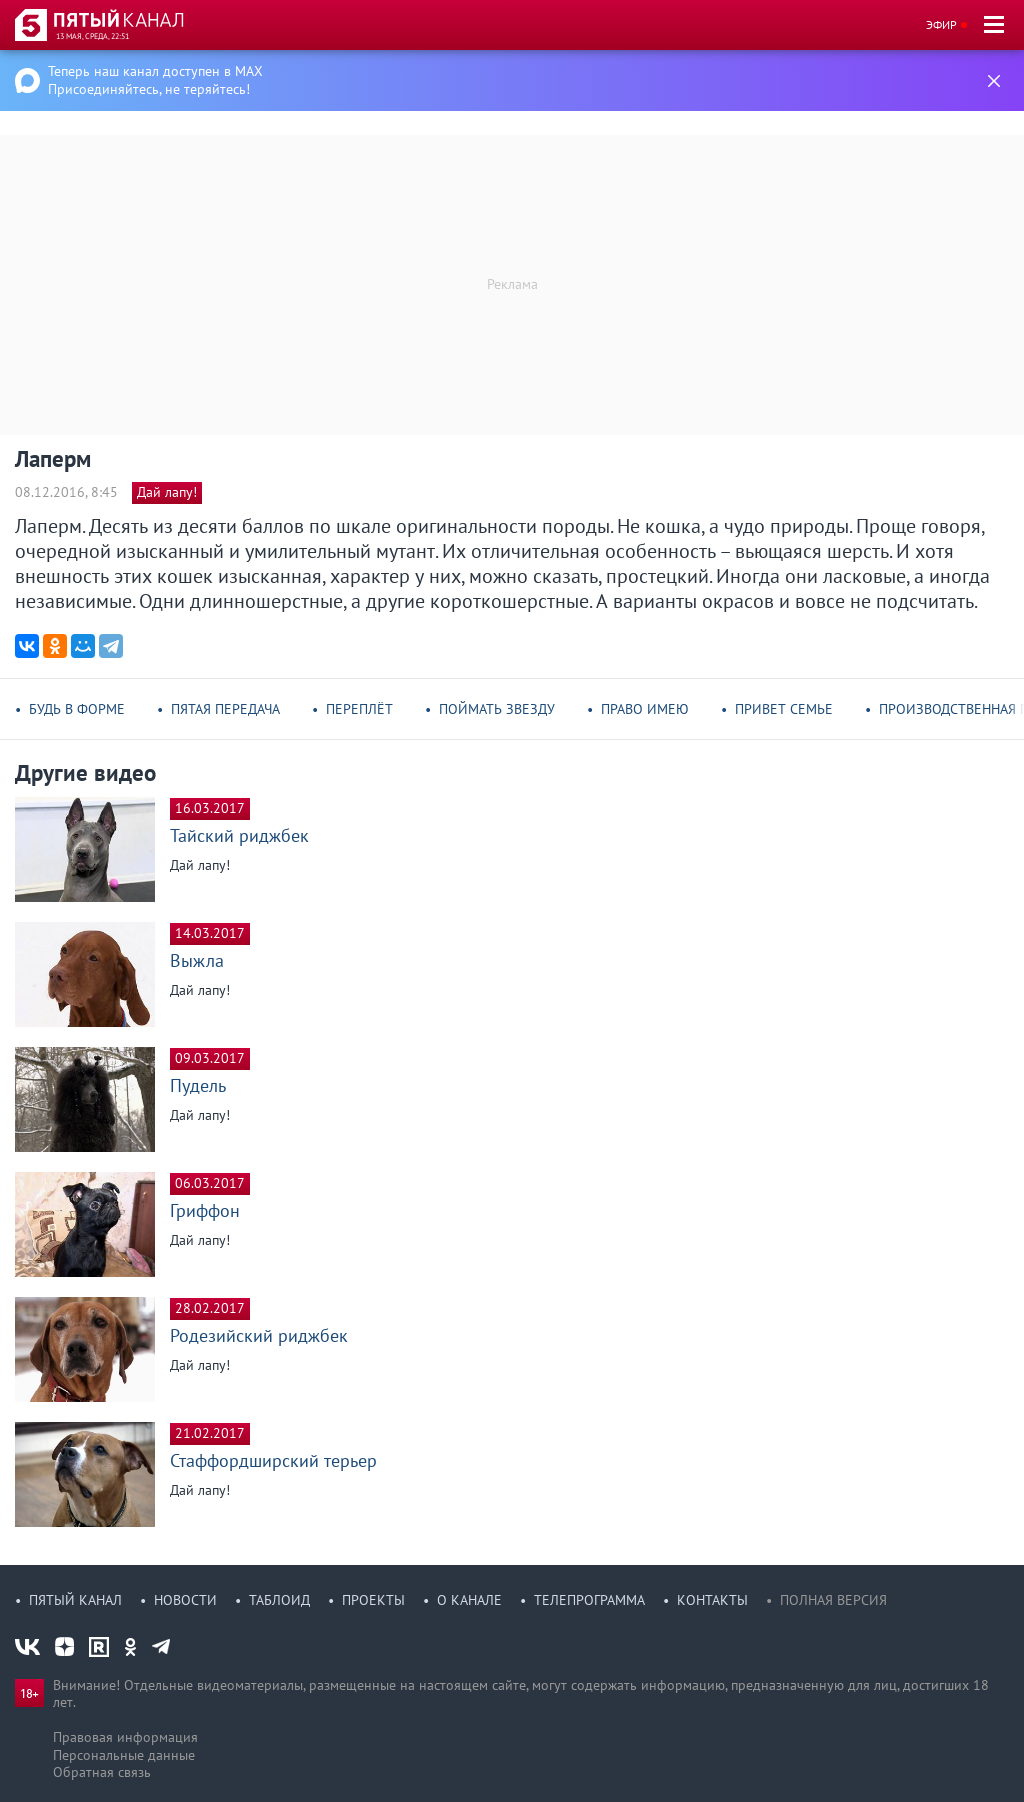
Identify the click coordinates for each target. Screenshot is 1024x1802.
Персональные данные (124, 1755)
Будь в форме (77, 709)
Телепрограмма (589, 1600)
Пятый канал (75, 1600)
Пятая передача (225, 709)
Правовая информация (125, 1737)
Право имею (645, 709)
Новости (185, 1600)
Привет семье (784, 709)
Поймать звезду (497, 709)
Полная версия (833, 1600)
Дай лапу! (167, 492)
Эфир (941, 24)
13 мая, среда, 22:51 (92, 36)
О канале (469, 1600)
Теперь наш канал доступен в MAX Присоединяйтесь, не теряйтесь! (155, 80)
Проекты (373, 1600)
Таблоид (279, 1600)
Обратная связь (102, 1772)
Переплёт (359, 709)
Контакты (712, 1600)
